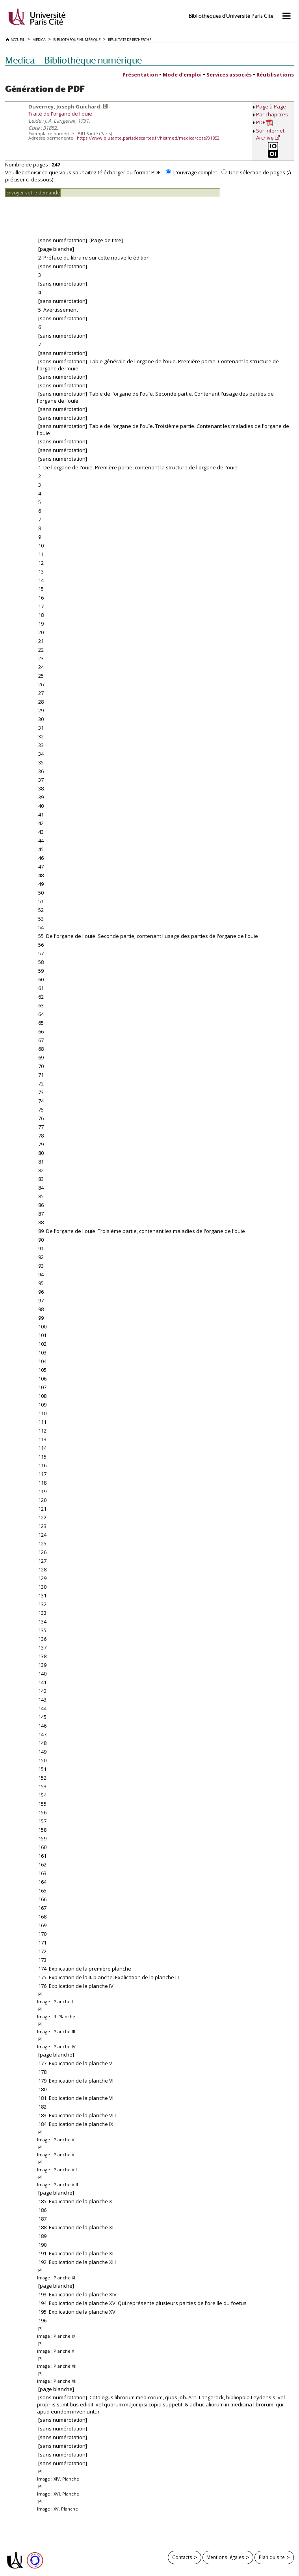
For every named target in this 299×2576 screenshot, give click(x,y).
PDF (264, 122)
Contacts (182, 2557)
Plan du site (272, 2557)
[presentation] (65, 212)
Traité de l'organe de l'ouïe (60, 113)
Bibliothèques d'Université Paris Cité (231, 16)
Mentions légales (225, 2557)
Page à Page (271, 106)
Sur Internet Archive (270, 134)
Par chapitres (272, 114)
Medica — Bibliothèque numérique (73, 60)
